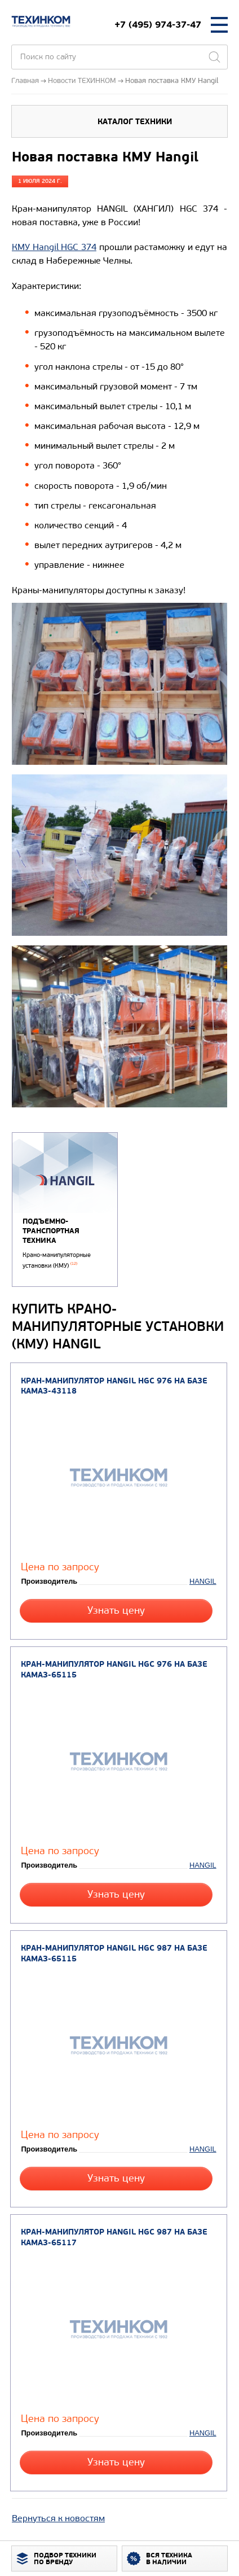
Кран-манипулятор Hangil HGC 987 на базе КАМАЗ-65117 (114, 2237)
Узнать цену (116, 1610)
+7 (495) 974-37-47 (157, 24)
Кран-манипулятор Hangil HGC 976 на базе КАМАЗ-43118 (114, 1386)
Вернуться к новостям (58, 2518)
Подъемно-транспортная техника (51, 1231)
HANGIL (202, 1581)
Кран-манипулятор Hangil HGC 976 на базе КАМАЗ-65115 (114, 1669)
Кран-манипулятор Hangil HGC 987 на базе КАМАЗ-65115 (114, 1953)
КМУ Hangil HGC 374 (54, 247)
